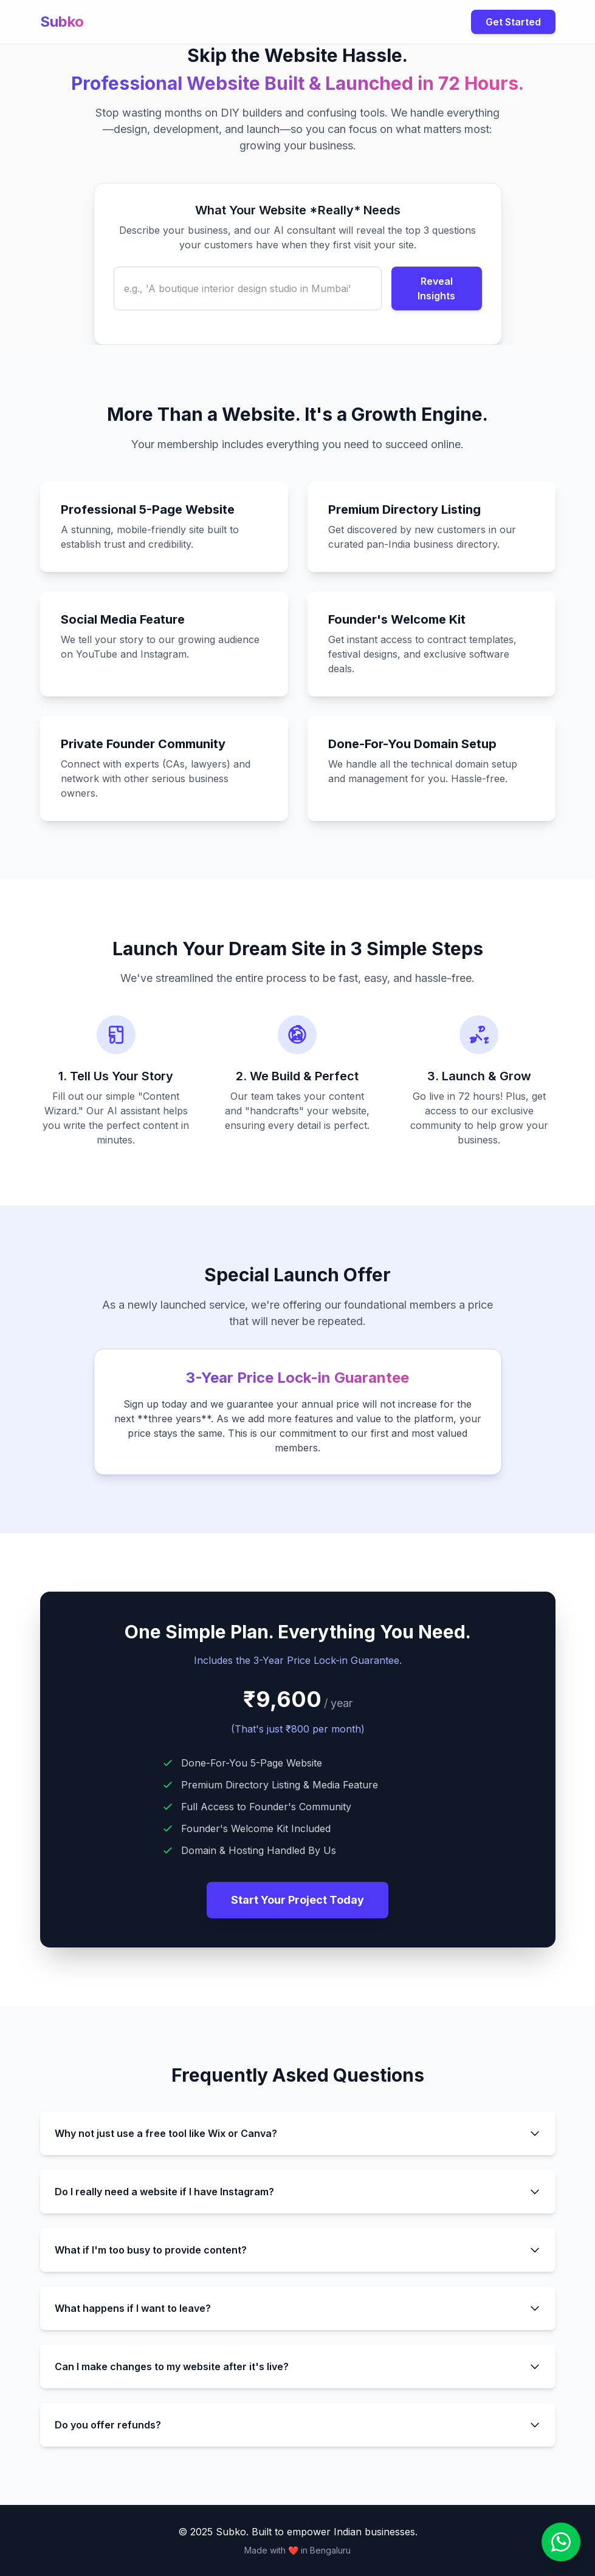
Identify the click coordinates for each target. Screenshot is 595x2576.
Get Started (513, 22)
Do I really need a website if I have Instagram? (298, 2192)
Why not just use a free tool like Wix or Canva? (298, 2133)
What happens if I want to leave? (298, 2308)
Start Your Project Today (297, 1899)
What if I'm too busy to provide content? (298, 2250)
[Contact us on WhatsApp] (561, 2542)
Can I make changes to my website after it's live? (298, 2366)
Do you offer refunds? (298, 2425)
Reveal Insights (436, 288)
